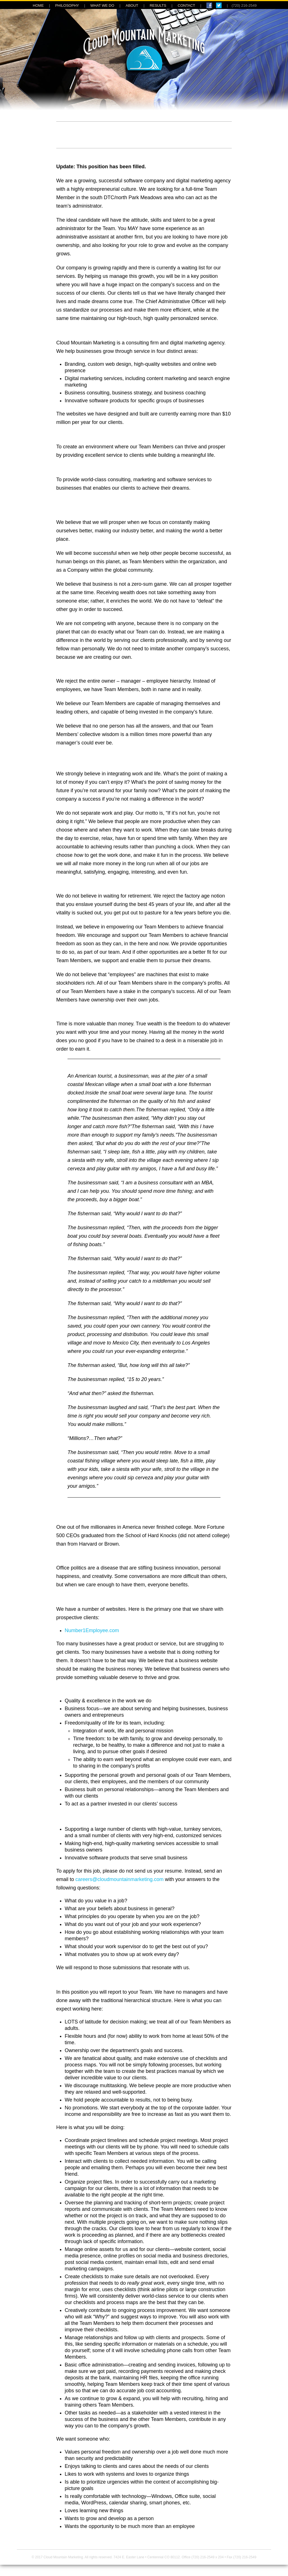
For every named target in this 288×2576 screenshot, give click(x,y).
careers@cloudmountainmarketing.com (119, 1879)
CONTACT (186, 5)
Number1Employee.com (92, 1630)
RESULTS (158, 5)
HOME (38, 5)
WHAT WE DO (102, 5)
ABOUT (132, 5)
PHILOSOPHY (67, 5)
